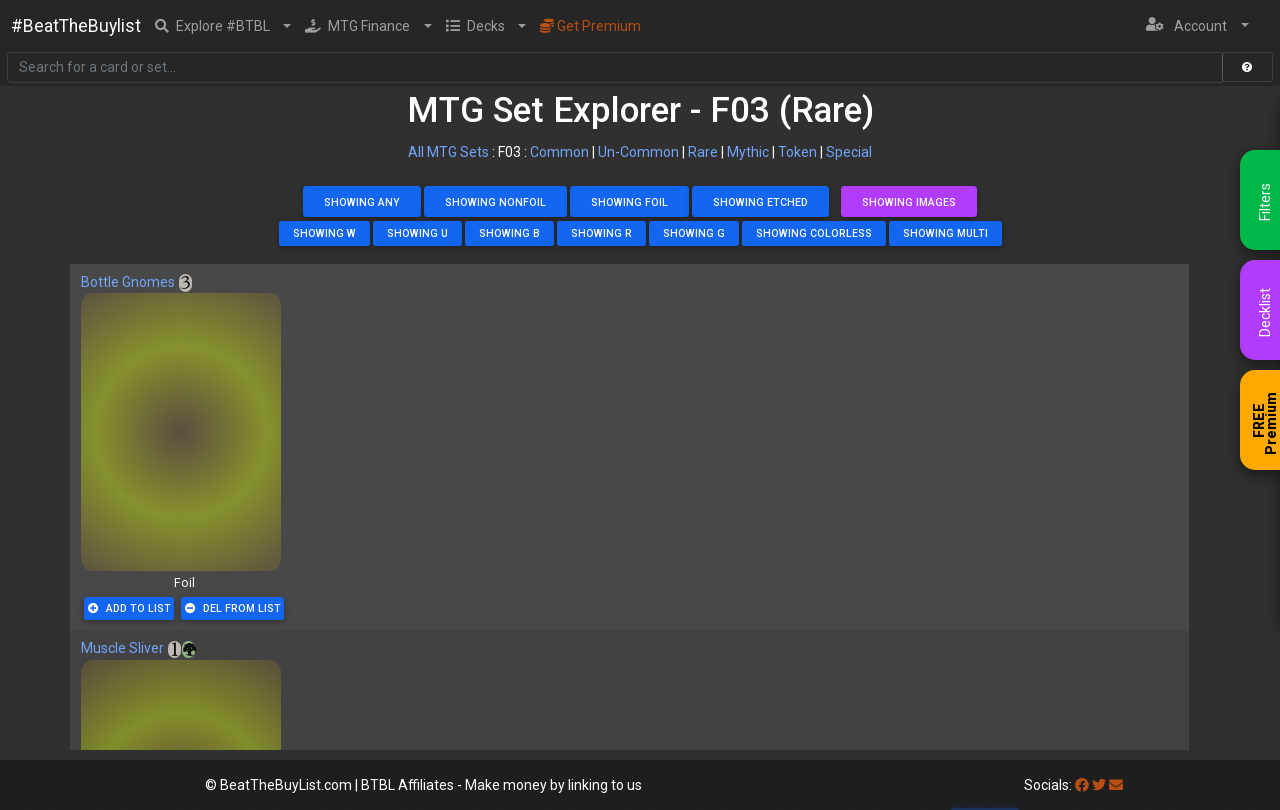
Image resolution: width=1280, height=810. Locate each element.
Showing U (417, 233)
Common (559, 152)
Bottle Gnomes (128, 282)
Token (797, 152)
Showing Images (909, 202)
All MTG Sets (448, 152)
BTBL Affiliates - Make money (501, 785)
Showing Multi (945, 233)
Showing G (694, 233)
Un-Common (638, 152)
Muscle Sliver (122, 648)
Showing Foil (629, 202)
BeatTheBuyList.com (286, 785)
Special (849, 152)
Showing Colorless (814, 233)
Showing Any (362, 202)
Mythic (748, 152)
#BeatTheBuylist (76, 26)
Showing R (601, 233)
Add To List (129, 608)
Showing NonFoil (495, 202)
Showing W (324, 233)
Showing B (509, 233)
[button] (223, 26)
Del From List (233, 608)
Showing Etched (760, 202)
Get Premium (590, 26)
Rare (703, 152)
